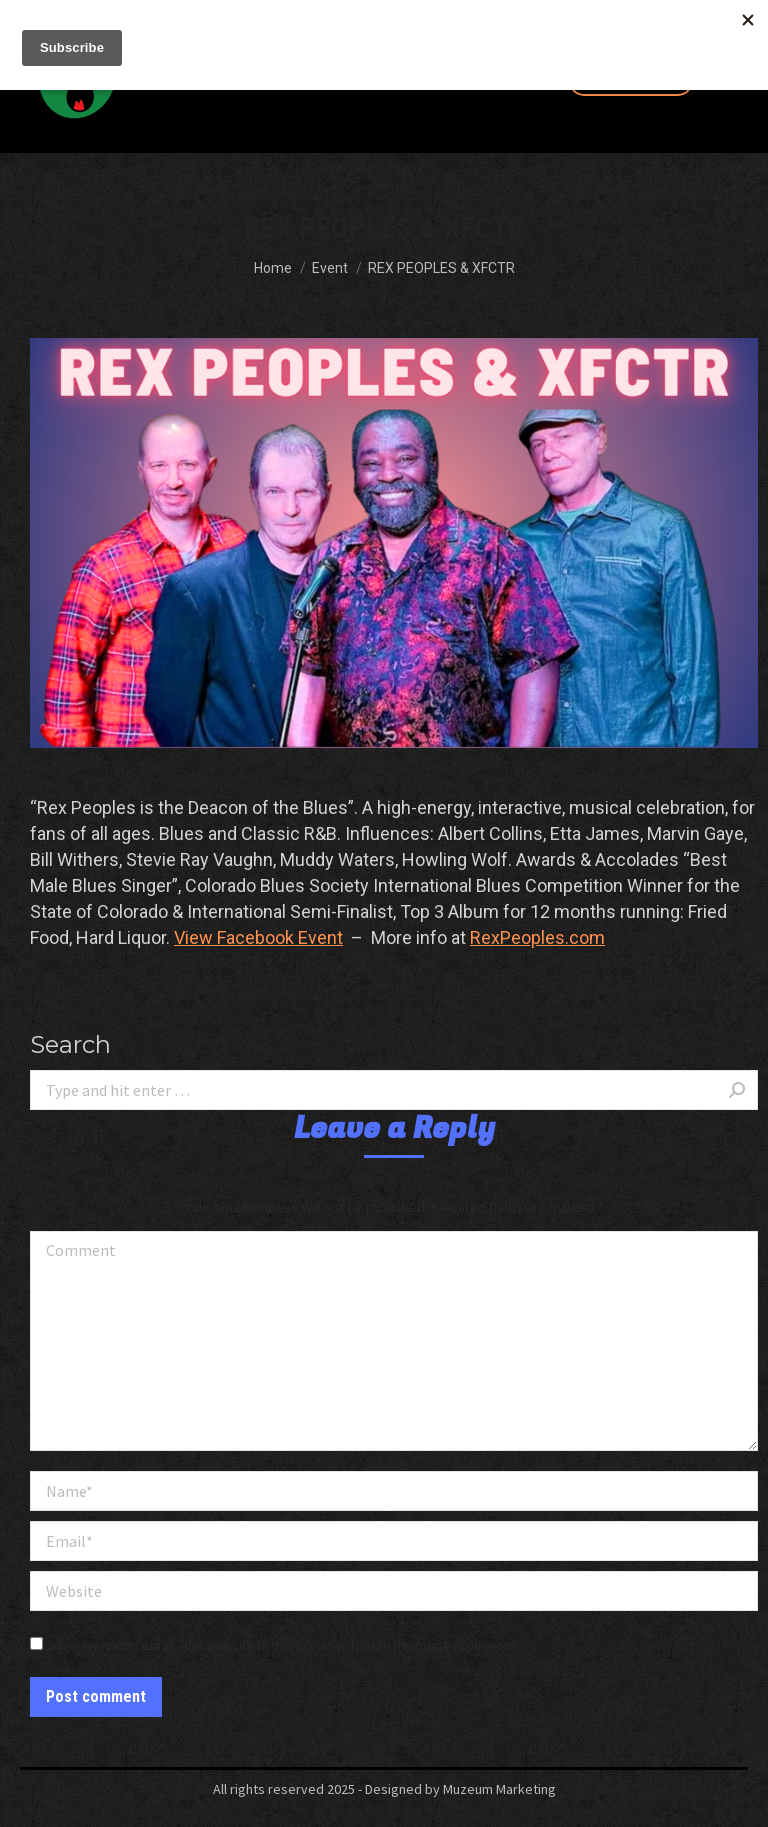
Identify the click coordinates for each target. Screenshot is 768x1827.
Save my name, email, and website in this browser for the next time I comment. (283, 1645)
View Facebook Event (258, 937)
